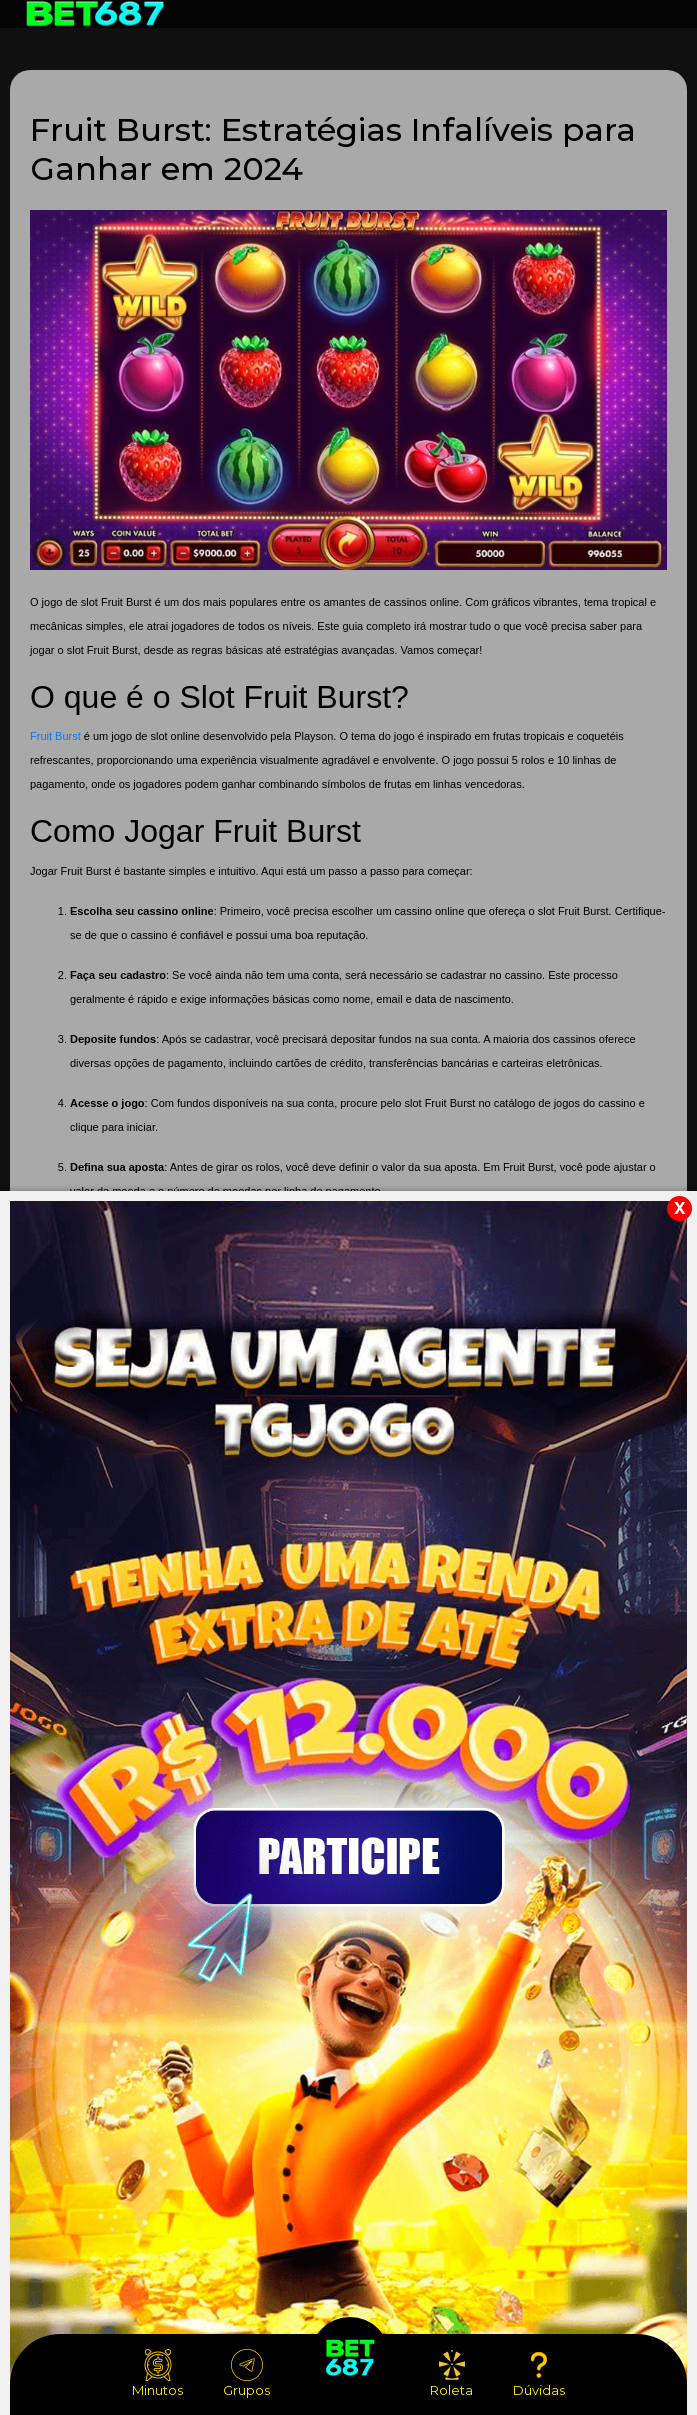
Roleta (451, 2373)
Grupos (246, 2373)
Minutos (157, 2373)
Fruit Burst (55, 736)
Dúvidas (539, 2373)
